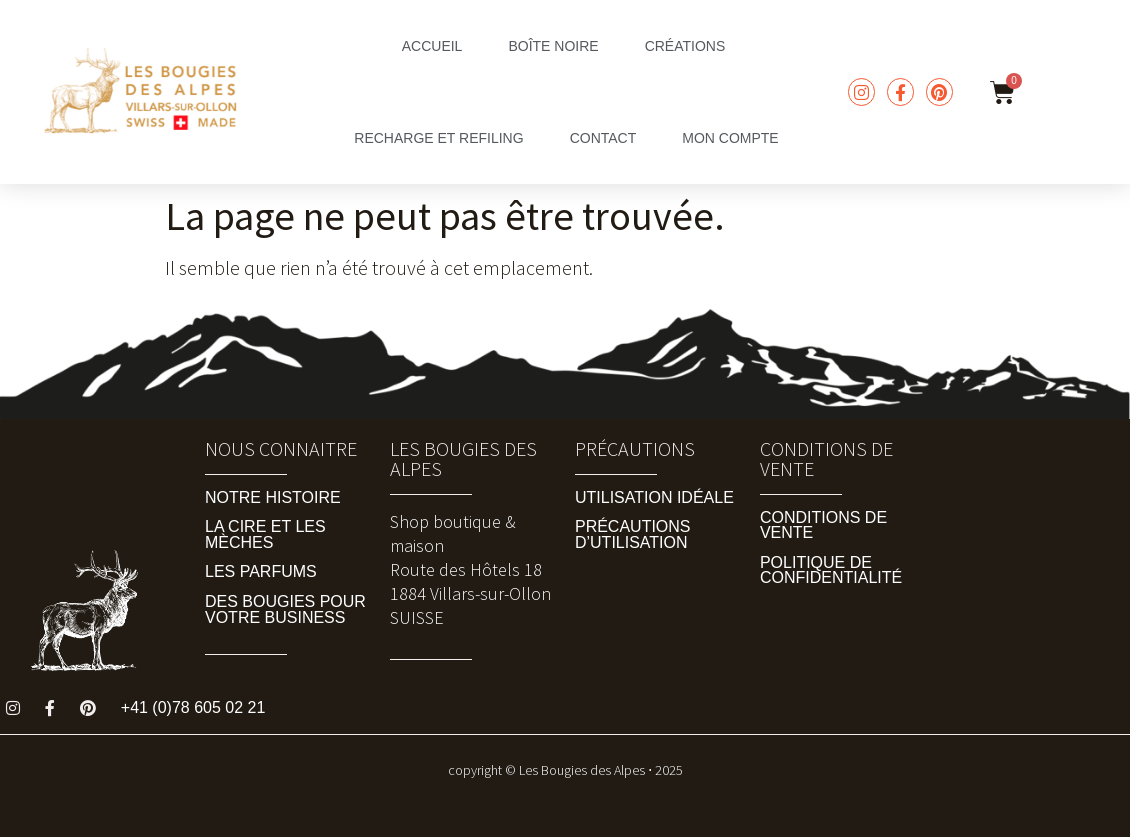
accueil (432, 46)
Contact (603, 138)
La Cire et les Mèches (265, 534)
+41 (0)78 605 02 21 (193, 707)
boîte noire (553, 46)
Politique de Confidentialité (831, 570)
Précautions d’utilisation (633, 534)
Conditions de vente (823, 525)
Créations (685, 46)
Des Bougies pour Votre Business (285, 609)
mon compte (730, 138)
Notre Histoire (273, 497)
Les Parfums (261, 571)
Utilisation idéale (654, 497)
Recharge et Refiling (438, 138)
